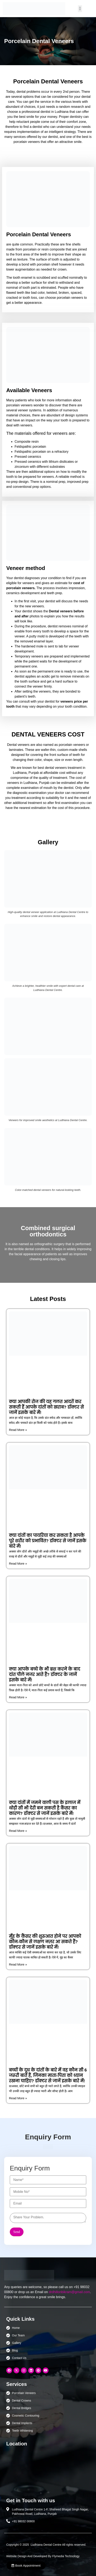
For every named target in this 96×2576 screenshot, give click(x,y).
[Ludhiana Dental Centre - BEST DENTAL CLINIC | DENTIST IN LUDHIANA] (48, 2470)
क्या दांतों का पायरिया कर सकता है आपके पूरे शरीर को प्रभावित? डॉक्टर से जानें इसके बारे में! (47, 1541)
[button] (80, 8)
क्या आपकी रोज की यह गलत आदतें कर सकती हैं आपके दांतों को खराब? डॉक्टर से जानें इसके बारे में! (46, 1407)
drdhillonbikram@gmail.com (69, 2292)
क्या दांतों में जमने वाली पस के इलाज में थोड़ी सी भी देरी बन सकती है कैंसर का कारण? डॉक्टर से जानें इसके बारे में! (44, 1808)
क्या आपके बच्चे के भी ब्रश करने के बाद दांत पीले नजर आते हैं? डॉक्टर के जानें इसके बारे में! (44, 1674)
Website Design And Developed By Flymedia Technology (43, 2556)
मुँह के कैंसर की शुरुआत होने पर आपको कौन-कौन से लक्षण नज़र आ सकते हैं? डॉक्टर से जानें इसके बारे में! (45, 1941)
